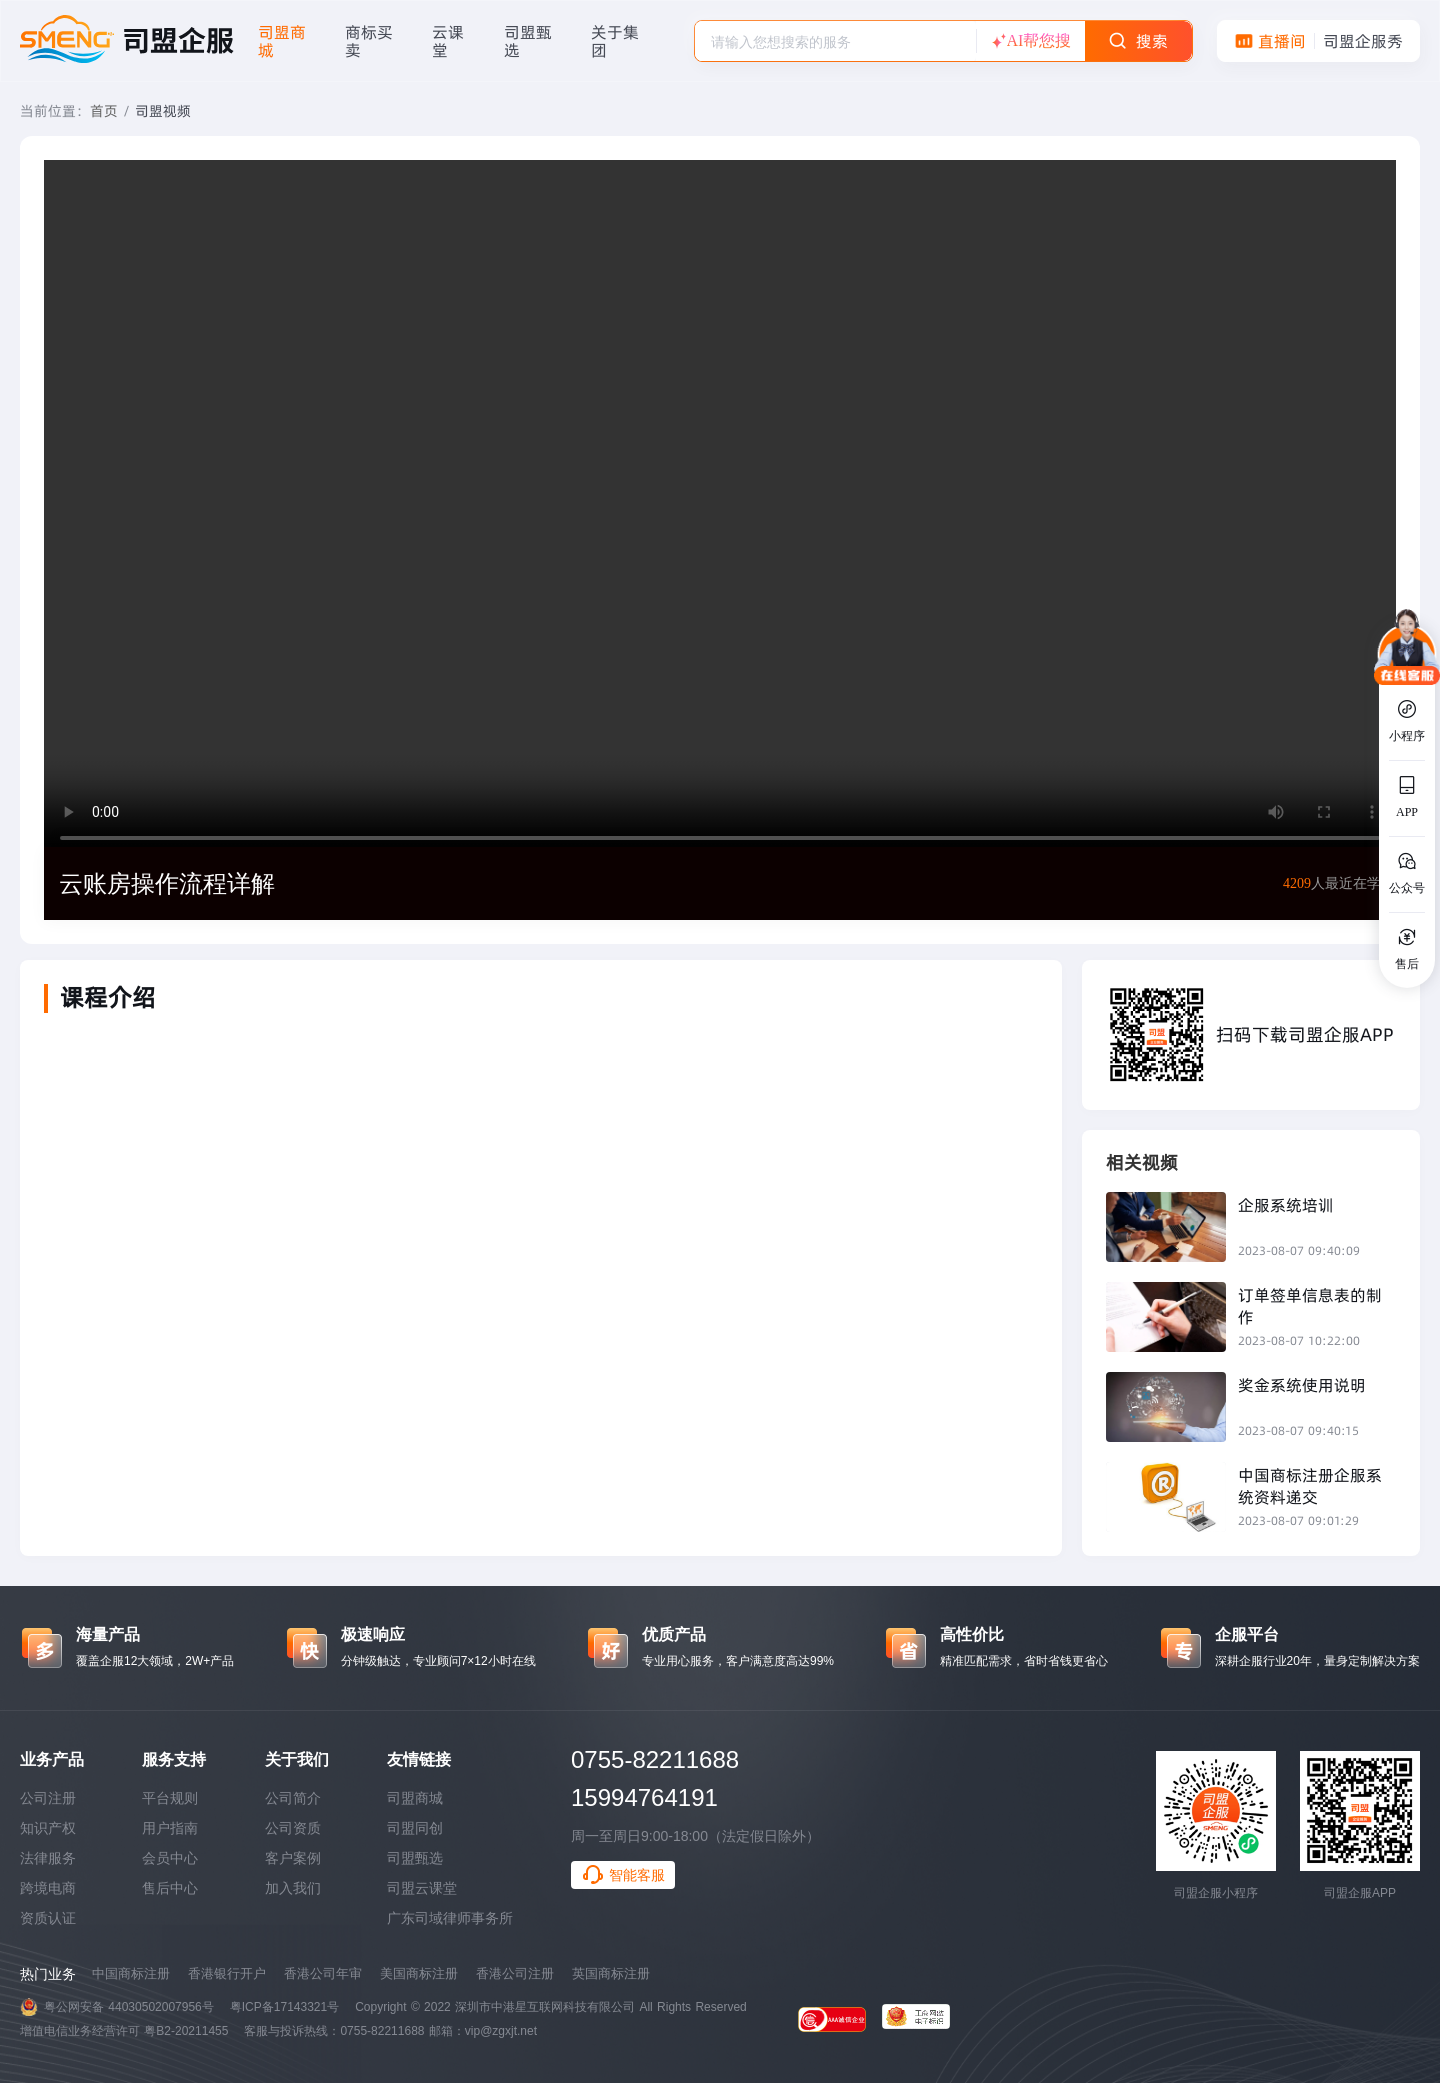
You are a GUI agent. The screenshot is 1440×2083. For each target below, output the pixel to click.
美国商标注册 (419, 1973)
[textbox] (835, 42)
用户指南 (170, 1828)
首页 (104, 111)
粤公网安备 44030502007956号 (129, 2007)
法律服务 (48, 1858)
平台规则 (170, 1798)
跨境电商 (48, 1888)
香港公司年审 (323, 1973)
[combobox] (835, 41)
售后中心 (170, 1888)
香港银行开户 (227, 1973)
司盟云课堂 (422, 1888)
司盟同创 (415, 1828)
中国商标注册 (131, 1973)
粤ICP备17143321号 (284, 2007)
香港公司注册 (515, 1973)
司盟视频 (163, 111)
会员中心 (170, 1858)
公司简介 (293, 1798)
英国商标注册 (611, 1973)
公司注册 (48, 1798)
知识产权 (48, 1828)
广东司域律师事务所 (450, 1918)
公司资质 (293, 1828)
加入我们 (293, 1888)
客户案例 (293, 1858)
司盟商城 (415, 1798)
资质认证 (48, 1918)
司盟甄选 (415, 1858)
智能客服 (623, 1875)
